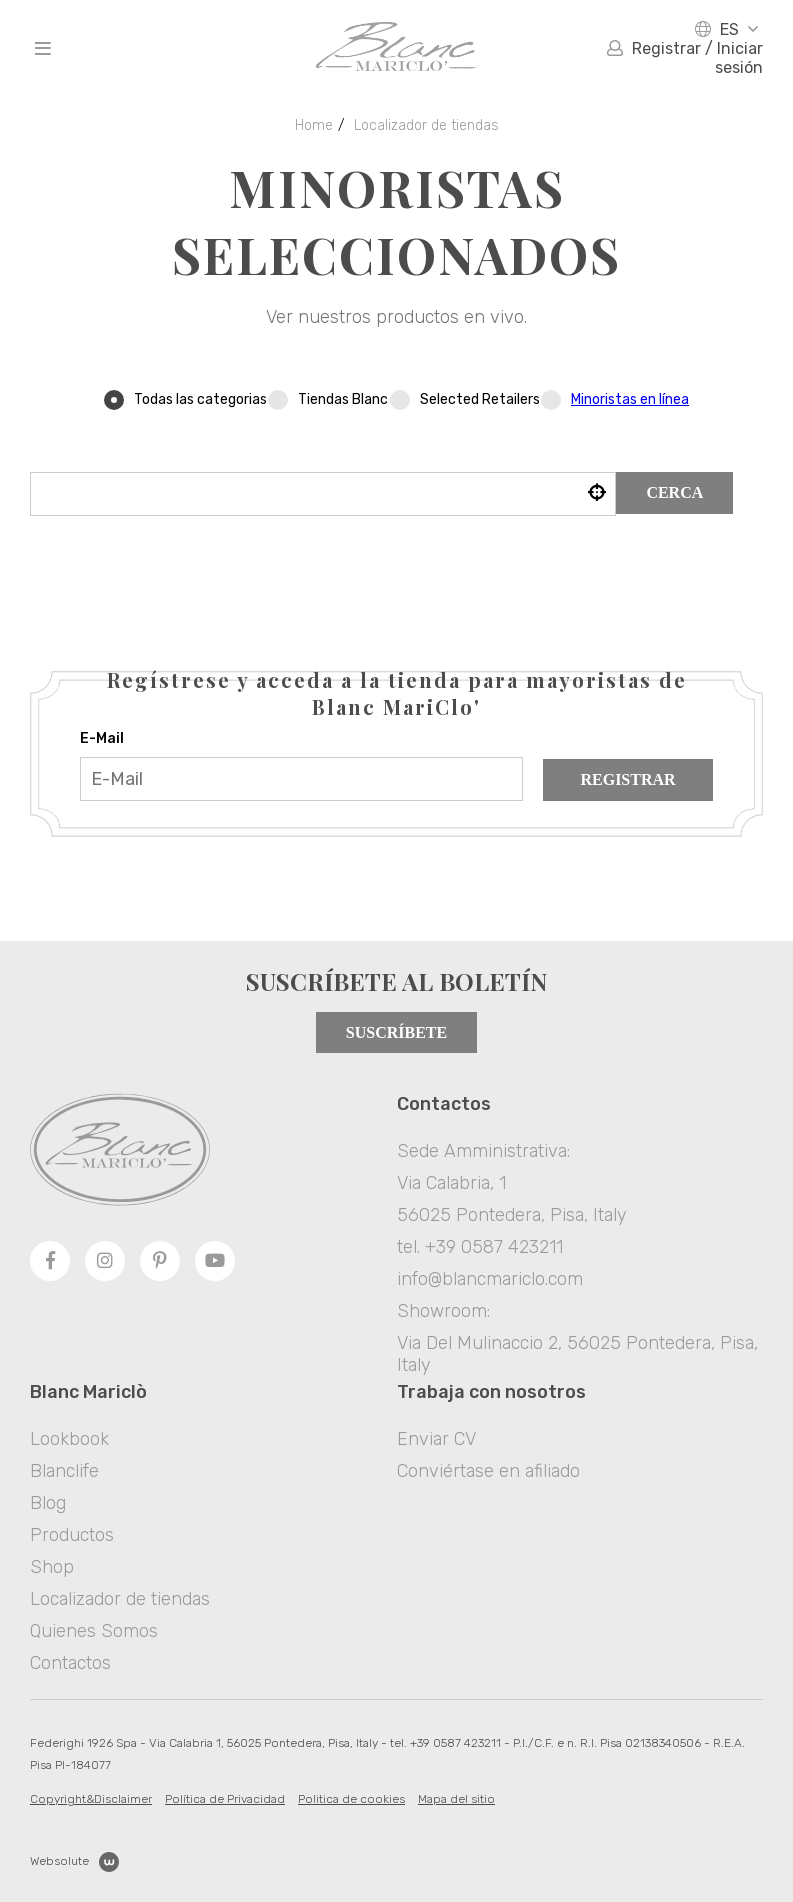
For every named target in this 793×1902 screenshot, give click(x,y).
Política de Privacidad (225, 1799)
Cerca (674, 492)
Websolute (74, 1862)
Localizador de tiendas (426, 125)
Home (314, 125)
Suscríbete (396, 1032)
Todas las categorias (185, 399)
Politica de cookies (351, 1799)
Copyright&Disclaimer (91, 1799)
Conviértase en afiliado (488, 1471)
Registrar (627, 779)
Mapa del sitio (456, 1799)
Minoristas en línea (630, 399)
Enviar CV (436, 1439)
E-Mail (102, 738)
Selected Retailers (465, 399)
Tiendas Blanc (328, 399)
